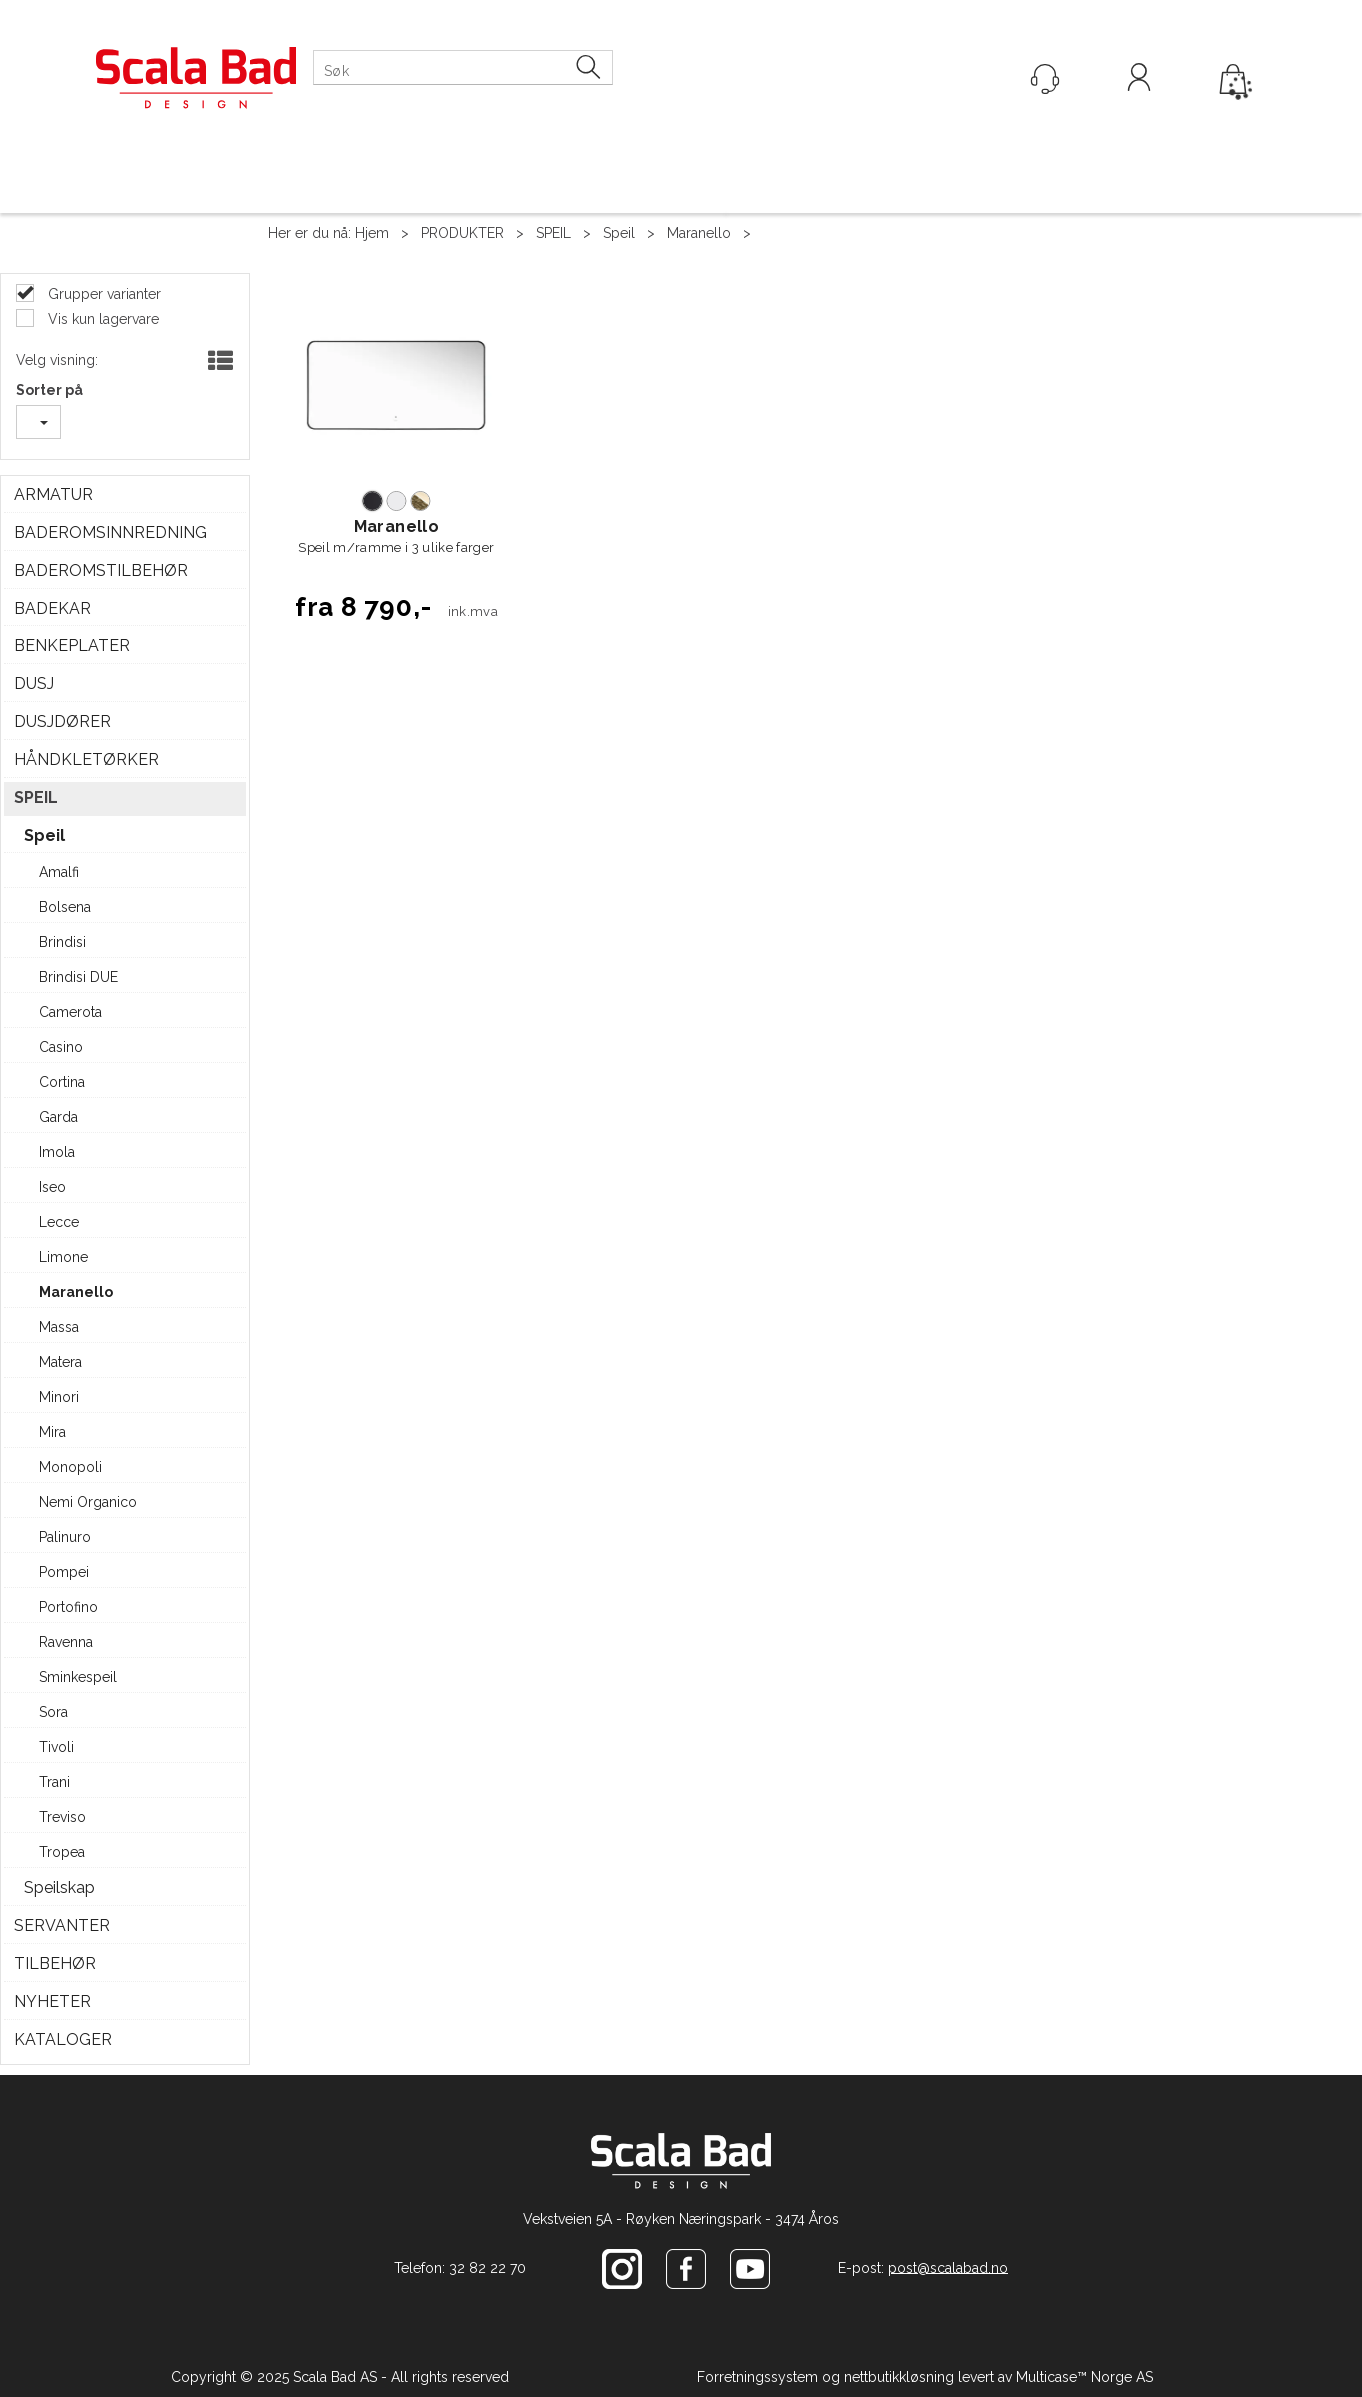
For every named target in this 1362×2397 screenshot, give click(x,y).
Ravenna (66, 1642)
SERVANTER (62, 1925)
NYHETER (52, 2001)
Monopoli (70, 1467)
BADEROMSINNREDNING (110, 532)
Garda (58, 1117)
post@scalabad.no (948, 2267)
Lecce (59, 1222)
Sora (53, 1712)
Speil (619, 233)
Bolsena (65, 907)
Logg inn (1139, 80)
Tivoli (56, 1747)
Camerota (70, 1012)
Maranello (699, 233)
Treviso (62, 1817)
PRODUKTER (462, 233)
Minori (59, 1397)
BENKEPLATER (72, 645)
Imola (57, 1152)
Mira (52, 1432)
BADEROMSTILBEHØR (101, 570)
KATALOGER (63, 2039)
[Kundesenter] (1045, 79)
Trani (54, 1782)
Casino (61, 1047)
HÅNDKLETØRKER (86, 759)
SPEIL (553, 233)
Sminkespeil (78, 1677)
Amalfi (59, 872)
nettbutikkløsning (899, 2377)
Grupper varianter (102, 294)
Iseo (52, 1187)
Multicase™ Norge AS (1084, 2377)
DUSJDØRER (62, 721)
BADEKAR (52, 608)
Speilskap (59, 1887)
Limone (63, 1257)
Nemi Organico (88, 1502)
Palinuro (65, 1537)
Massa (59, 1327)
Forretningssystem (757, 2377)
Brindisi (62, 942)
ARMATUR (53, 494)
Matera (60, 1362)
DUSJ (34, 683)
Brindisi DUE (78, 977)
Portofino (68, 1607)
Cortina (62, 1082)
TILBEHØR (55, 1963)
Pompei (64, 1572)
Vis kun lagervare (101, 319)
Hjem (372, 233)
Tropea (62, 1852)
